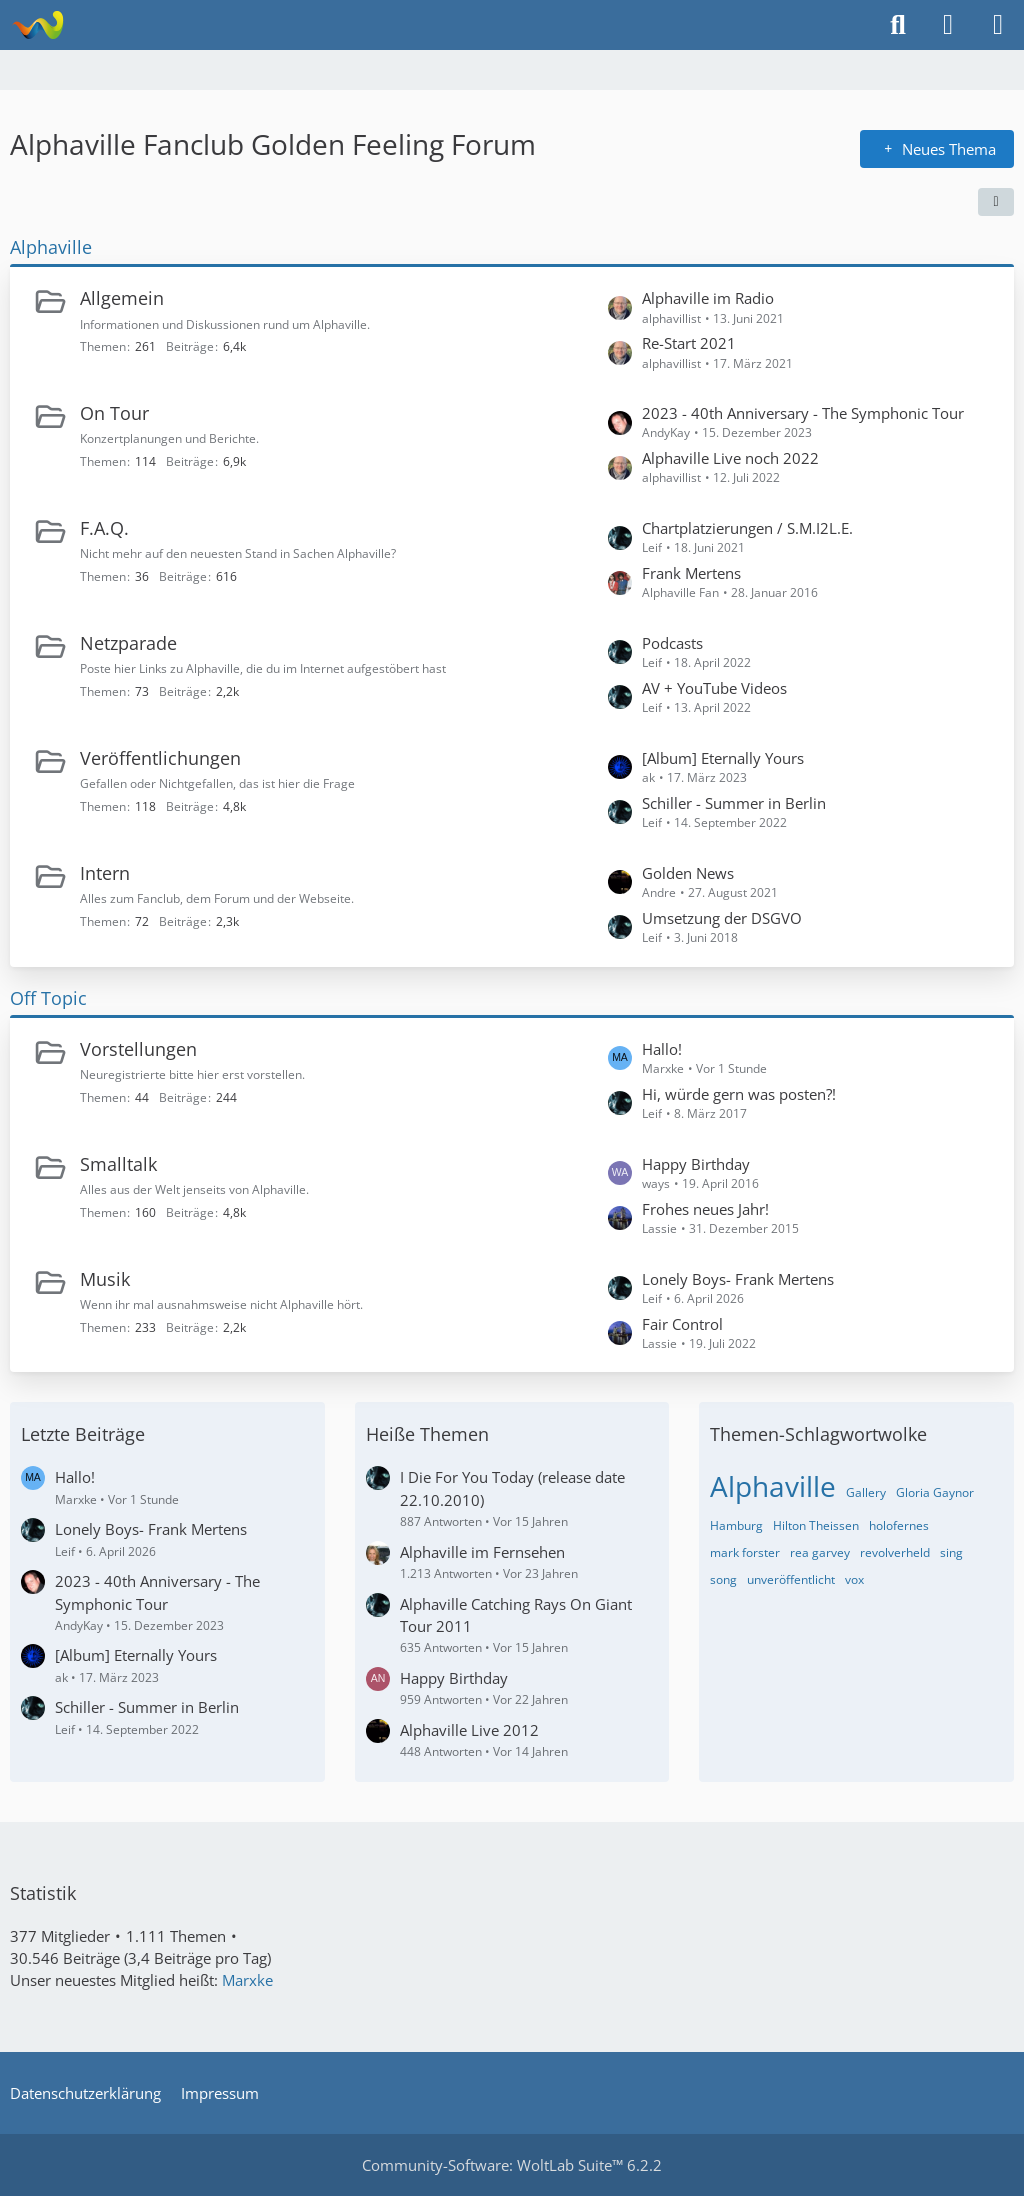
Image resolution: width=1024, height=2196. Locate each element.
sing (951, 1552)
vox (854, 1579)
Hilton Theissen (816, 1525)
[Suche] (898, 25)
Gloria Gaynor (935, 1492)
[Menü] (998, 25)
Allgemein (122, 298)
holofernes (899, 1525)
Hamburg (736, 1525)
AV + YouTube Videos (714, 688)
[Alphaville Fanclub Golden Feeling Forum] (37, 25)
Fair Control (682, 1324)
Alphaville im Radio (708, 298)
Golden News (688, 873)
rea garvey (820, 1552)
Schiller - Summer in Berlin (734, 803)
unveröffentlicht (791, 1579)
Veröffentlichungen (160, 758)
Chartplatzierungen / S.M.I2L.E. (747, 528)
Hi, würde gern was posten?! (739, 1094)
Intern (105, 873)
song (723, 1579)
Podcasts (672, 643)
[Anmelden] (948, 25)
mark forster (745, 1552)
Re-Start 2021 (689, 343)
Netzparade (128, 643)
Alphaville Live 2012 (469, 1730)
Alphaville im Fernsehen (482, 1552)
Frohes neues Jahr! (705, 1209)
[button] (996, 202)
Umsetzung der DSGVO (722, 918)
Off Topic (48, 998)
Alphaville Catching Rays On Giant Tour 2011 (516, 1615)
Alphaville (51, 247)
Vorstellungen (138, 1049)
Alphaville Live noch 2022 (730, 458)
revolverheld (895, 1552)
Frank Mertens (691, 573)
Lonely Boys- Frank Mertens (738, 1279)
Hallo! (662, 1049)
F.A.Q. (104, 528)
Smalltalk (118, 1164)
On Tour (114, 413)
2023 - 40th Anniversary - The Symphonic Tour (803, 413)
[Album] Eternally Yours (723, 758)
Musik (105, 1279)
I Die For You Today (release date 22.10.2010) (512, 1488)
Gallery (866, 1492)
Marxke (247, 1980)
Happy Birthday (696, 1164)
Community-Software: (512, 2165)
